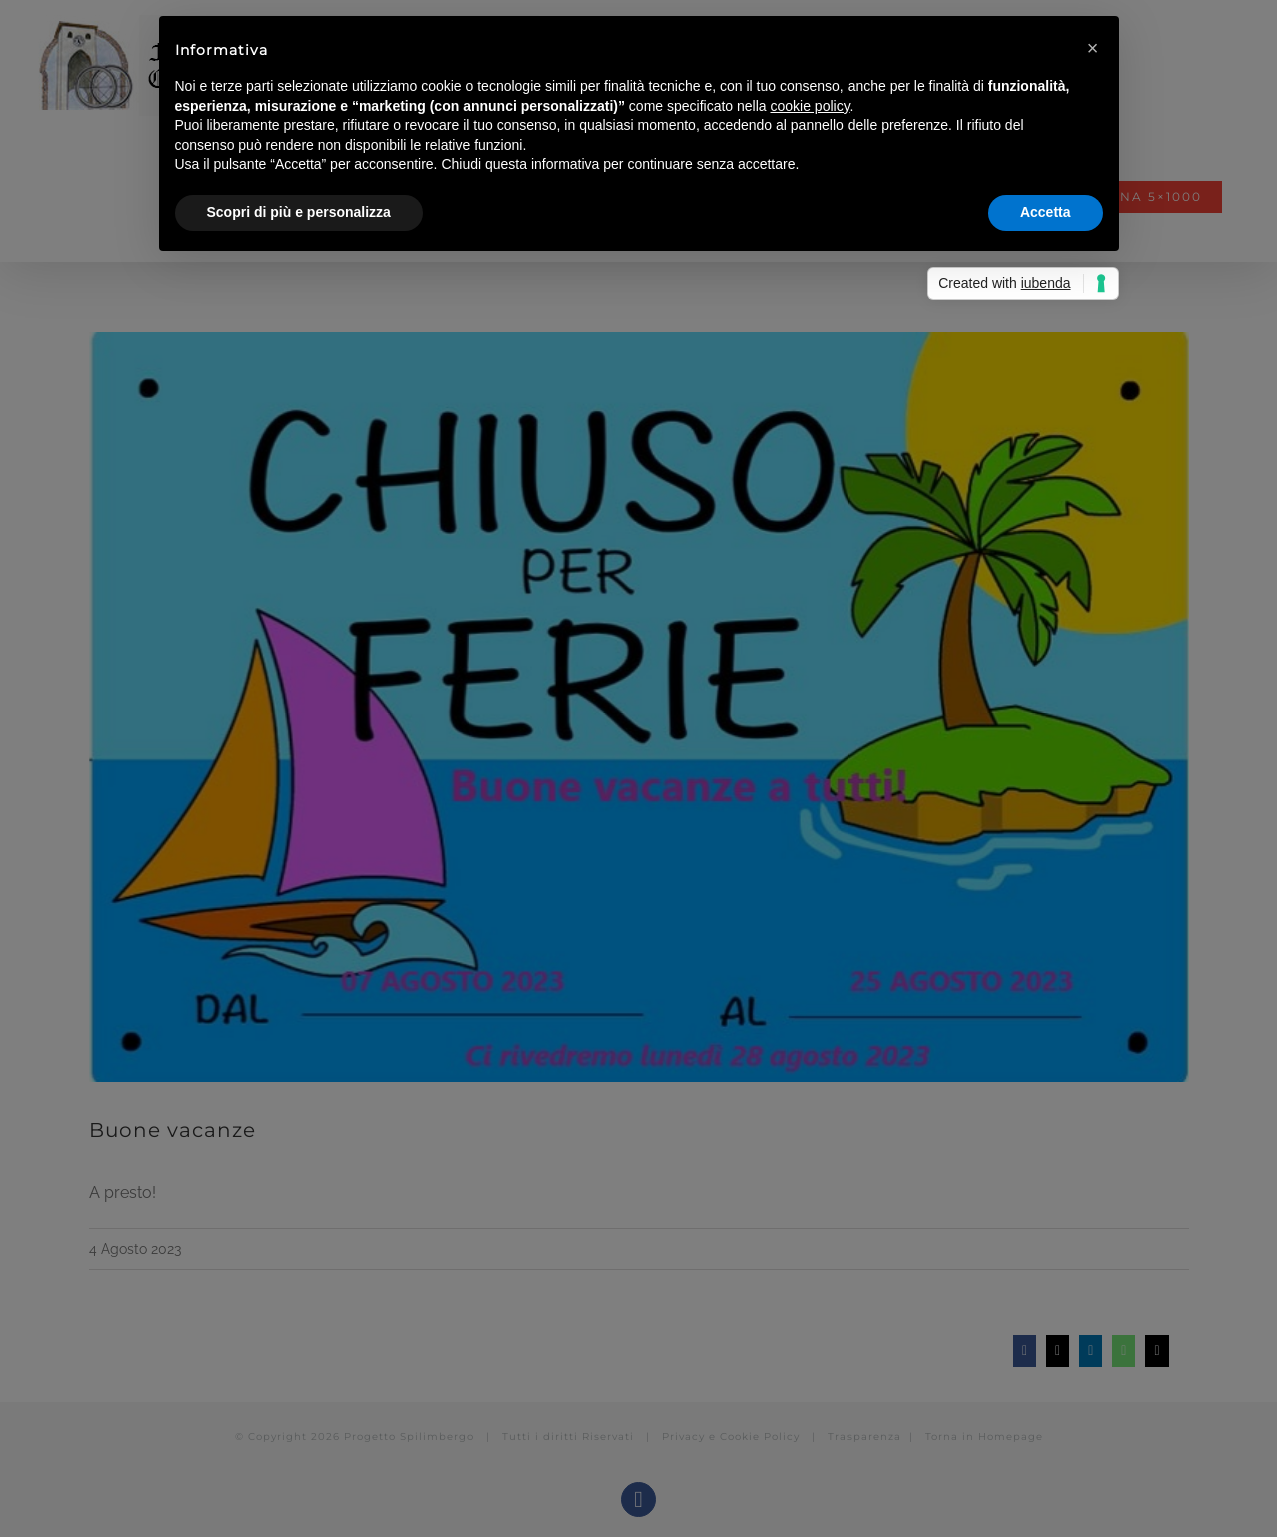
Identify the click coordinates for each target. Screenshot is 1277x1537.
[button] (1093, 48)
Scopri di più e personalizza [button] (299, 212)
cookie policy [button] (809, 106)
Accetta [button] (1045, 212)
